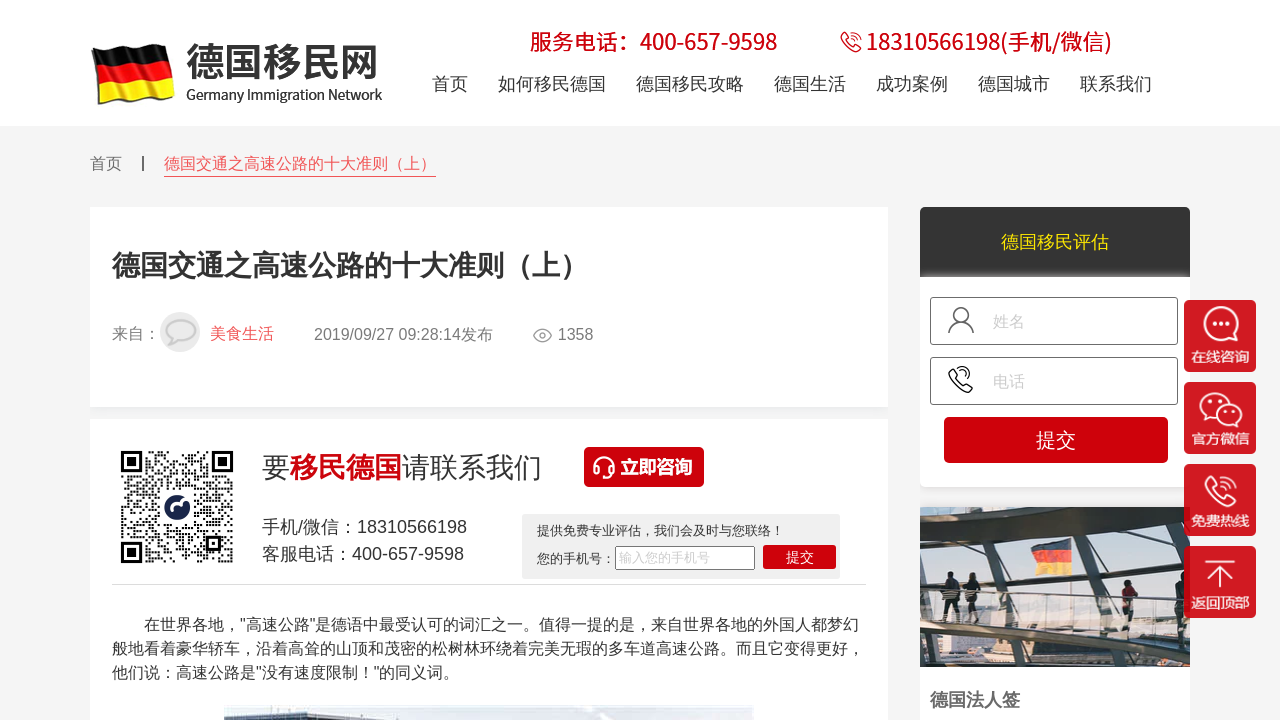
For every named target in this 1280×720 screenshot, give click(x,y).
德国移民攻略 (690, 84)
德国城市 (1014, 84)
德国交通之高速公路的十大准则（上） (300, 163)
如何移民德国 (552, 84)
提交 (800, 557)
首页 (106, 163)
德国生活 (810, 84)
